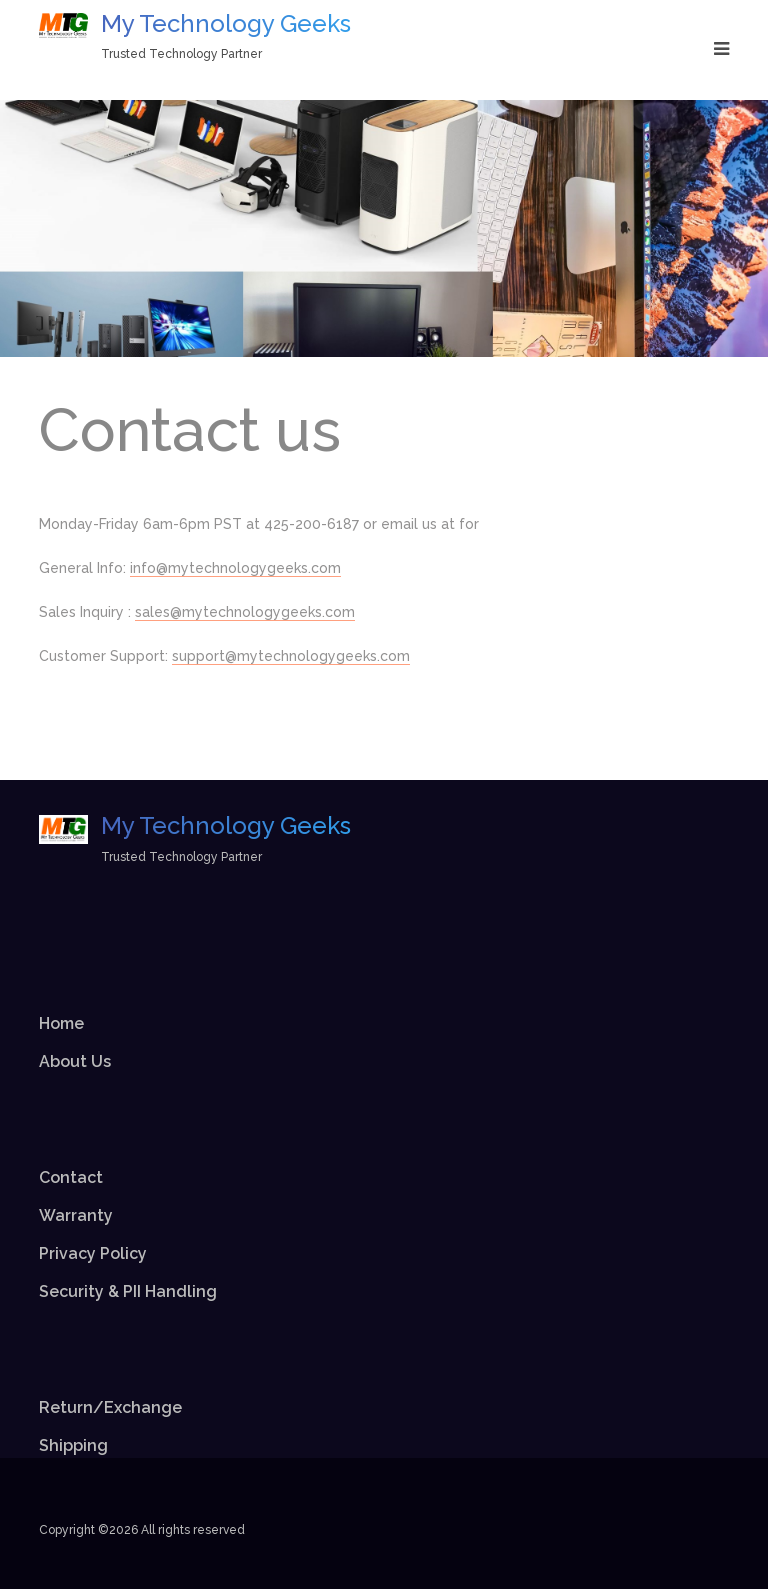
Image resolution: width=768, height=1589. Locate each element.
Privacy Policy (93, 1253)
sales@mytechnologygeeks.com (245, 612)
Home (61, 1023)
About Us (75, 1061)
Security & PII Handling (128, 1291)
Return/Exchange (110, 1407)
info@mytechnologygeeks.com (235, 568)
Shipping (73, 1445)
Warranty (76, 1215)
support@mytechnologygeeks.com (291, 656)
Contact (71, 1177)
